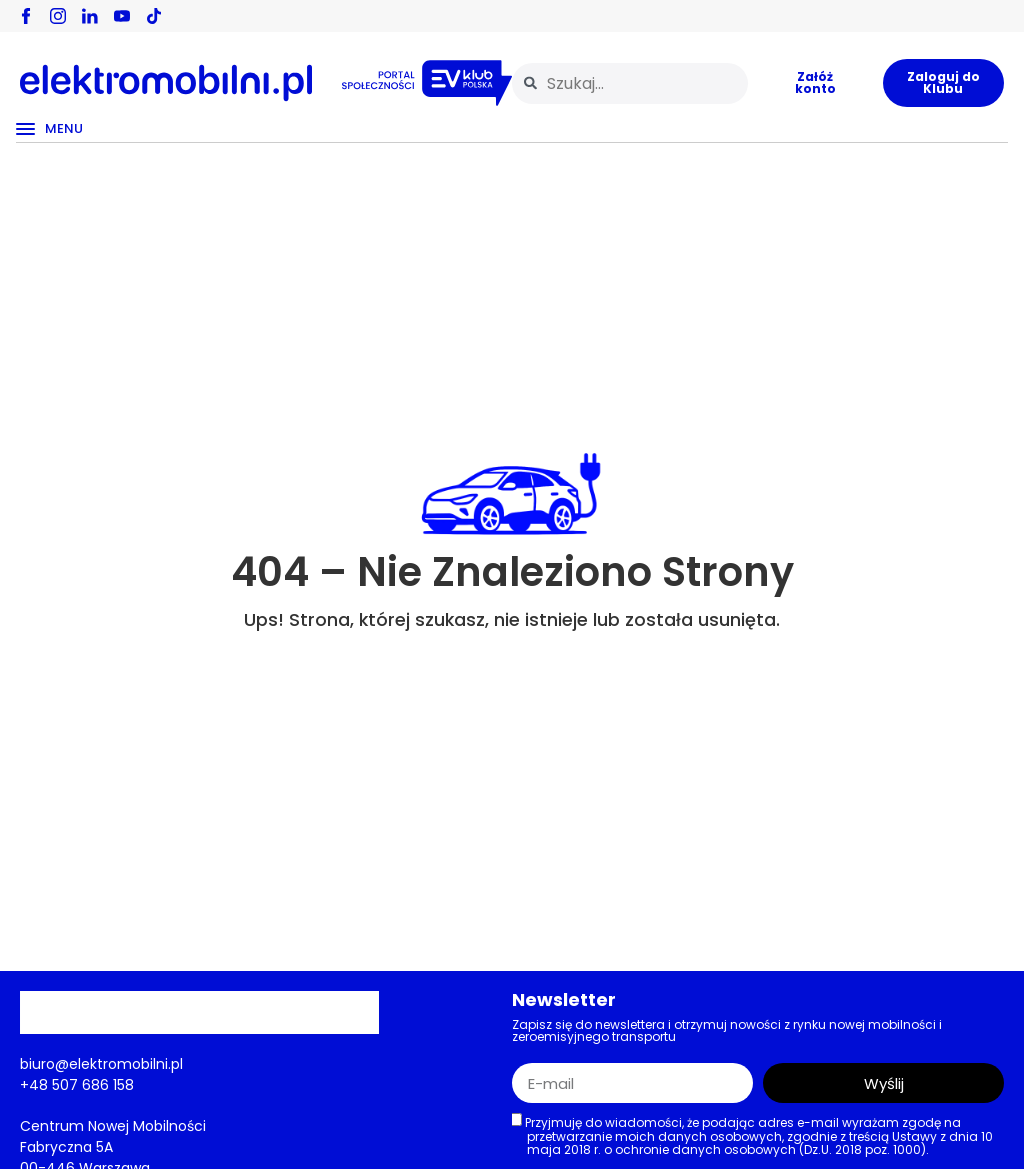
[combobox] (630, 83)
